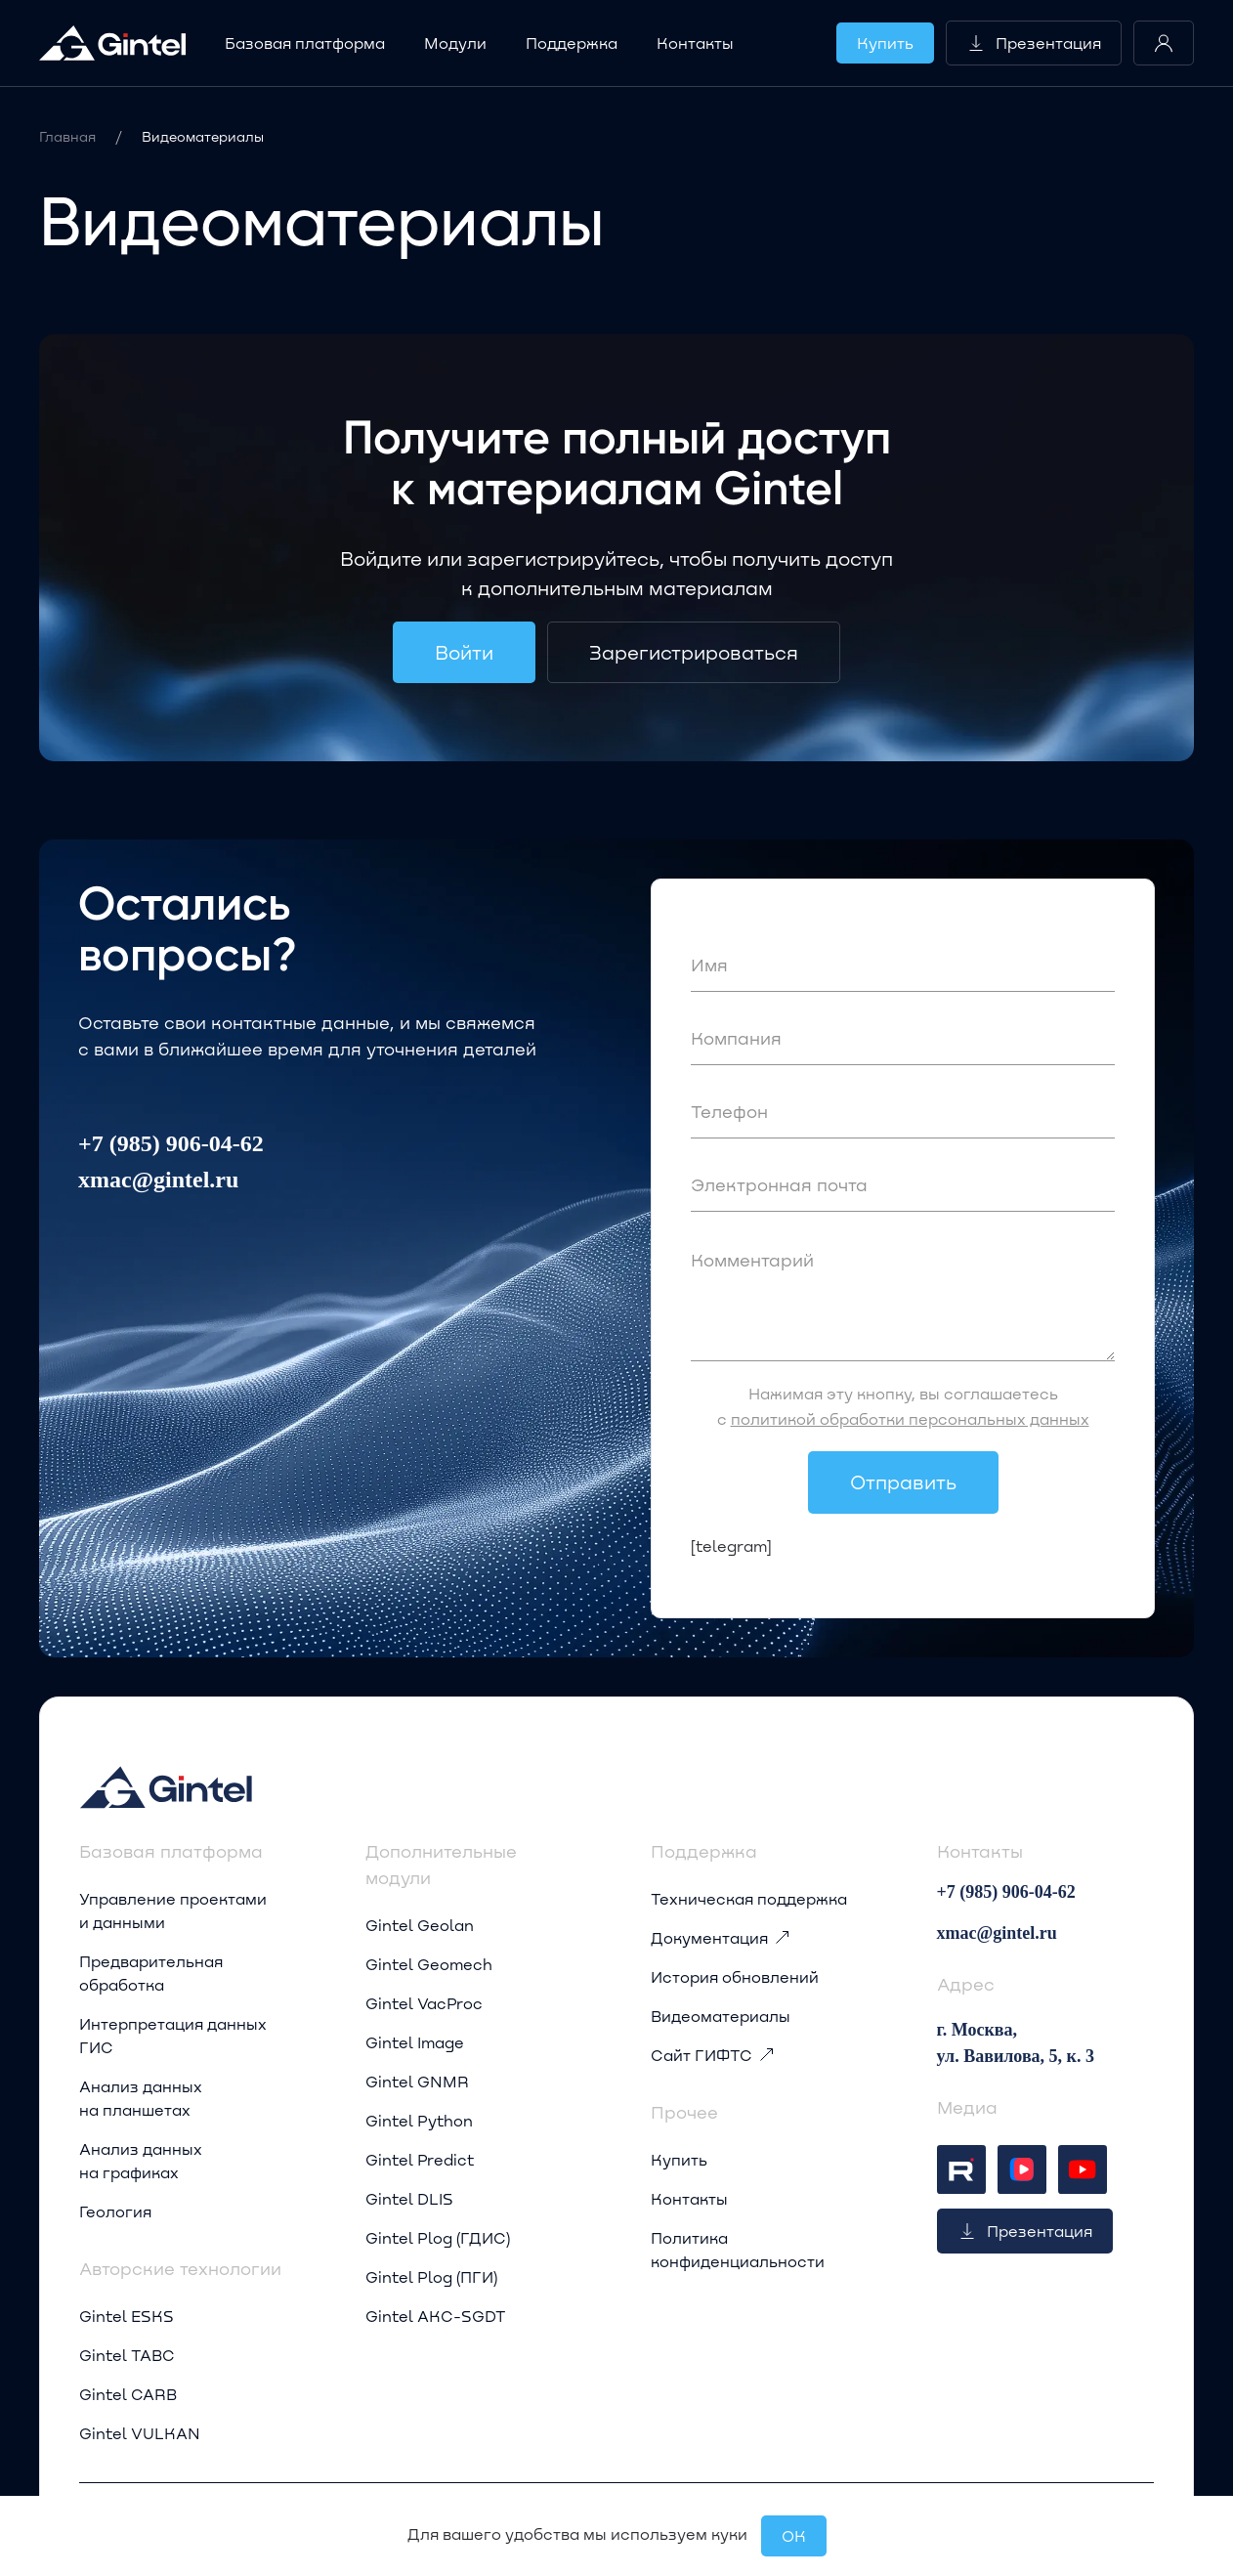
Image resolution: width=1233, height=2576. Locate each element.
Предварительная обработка (151, 1973)
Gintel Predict (419, 2159)
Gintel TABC (127, 2354)
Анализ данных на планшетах (140, 2098)
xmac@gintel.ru (158, 1179)
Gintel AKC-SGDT (435, 2315)
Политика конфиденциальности (738, 2249)
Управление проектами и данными (173, 1910)
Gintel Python (419, 2120)
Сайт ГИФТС (713, 2055)
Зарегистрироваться (693, 652)
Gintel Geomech (428, 1963)
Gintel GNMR (417, 2081)
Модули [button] (455, 42)
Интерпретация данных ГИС (173, 2035)
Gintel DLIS (409, 2198)
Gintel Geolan (419, 1924)
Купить (885, 42)
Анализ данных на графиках (140, 2160)
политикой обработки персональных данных (910, 1418)
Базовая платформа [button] (305, 42)
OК (794, 2535)
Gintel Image (414, 2042)
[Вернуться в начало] (112, 43)
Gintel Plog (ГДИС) (437, 2237)
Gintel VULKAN (139, 2433)
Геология (115, 2211)
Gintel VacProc (424, 2003)
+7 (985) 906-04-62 (171, 1143)
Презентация (1033, 43)
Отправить (903, 1481)
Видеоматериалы (720, 2015)
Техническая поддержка (749, 1898)
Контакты (695, 42)
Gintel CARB (128, 2393)
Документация (721, 1938)
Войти (464, 652)
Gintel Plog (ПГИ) (431, 2276)
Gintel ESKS (126, 2315)
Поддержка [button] (571, 42)
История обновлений (735, 1976)
